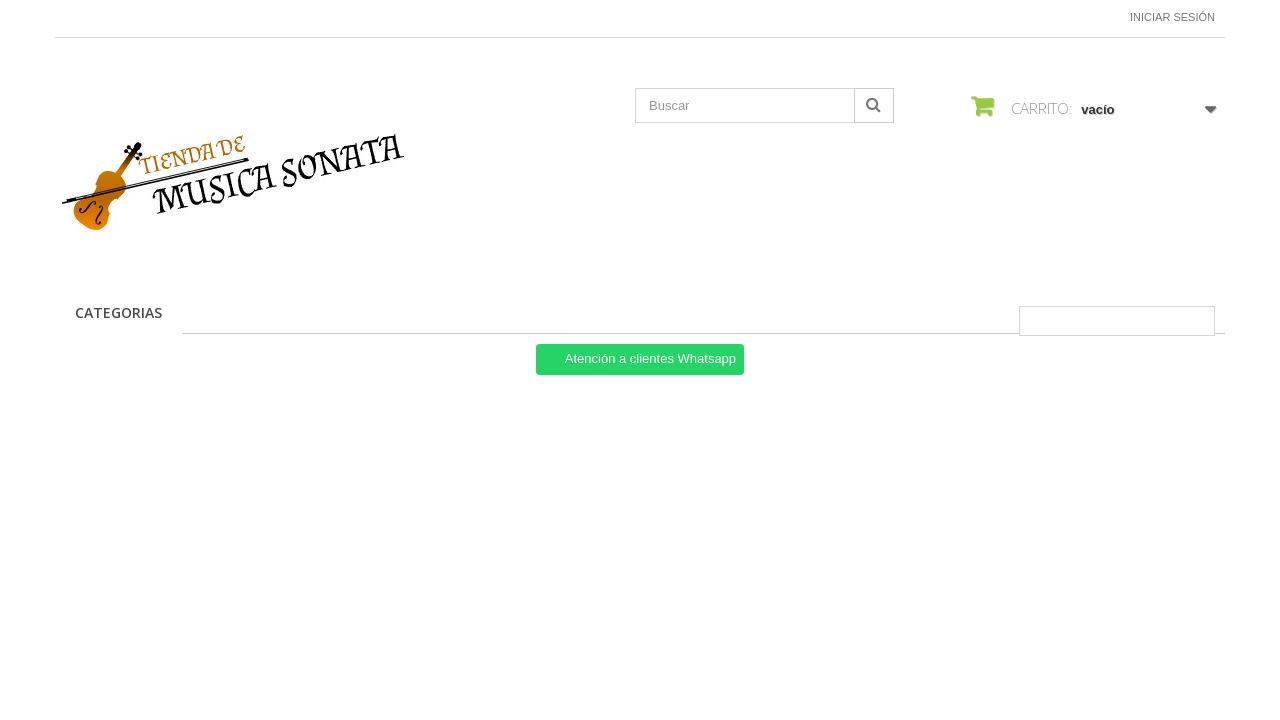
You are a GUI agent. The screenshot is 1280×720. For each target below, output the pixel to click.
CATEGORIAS (118, 312)
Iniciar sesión (1172, 17)
